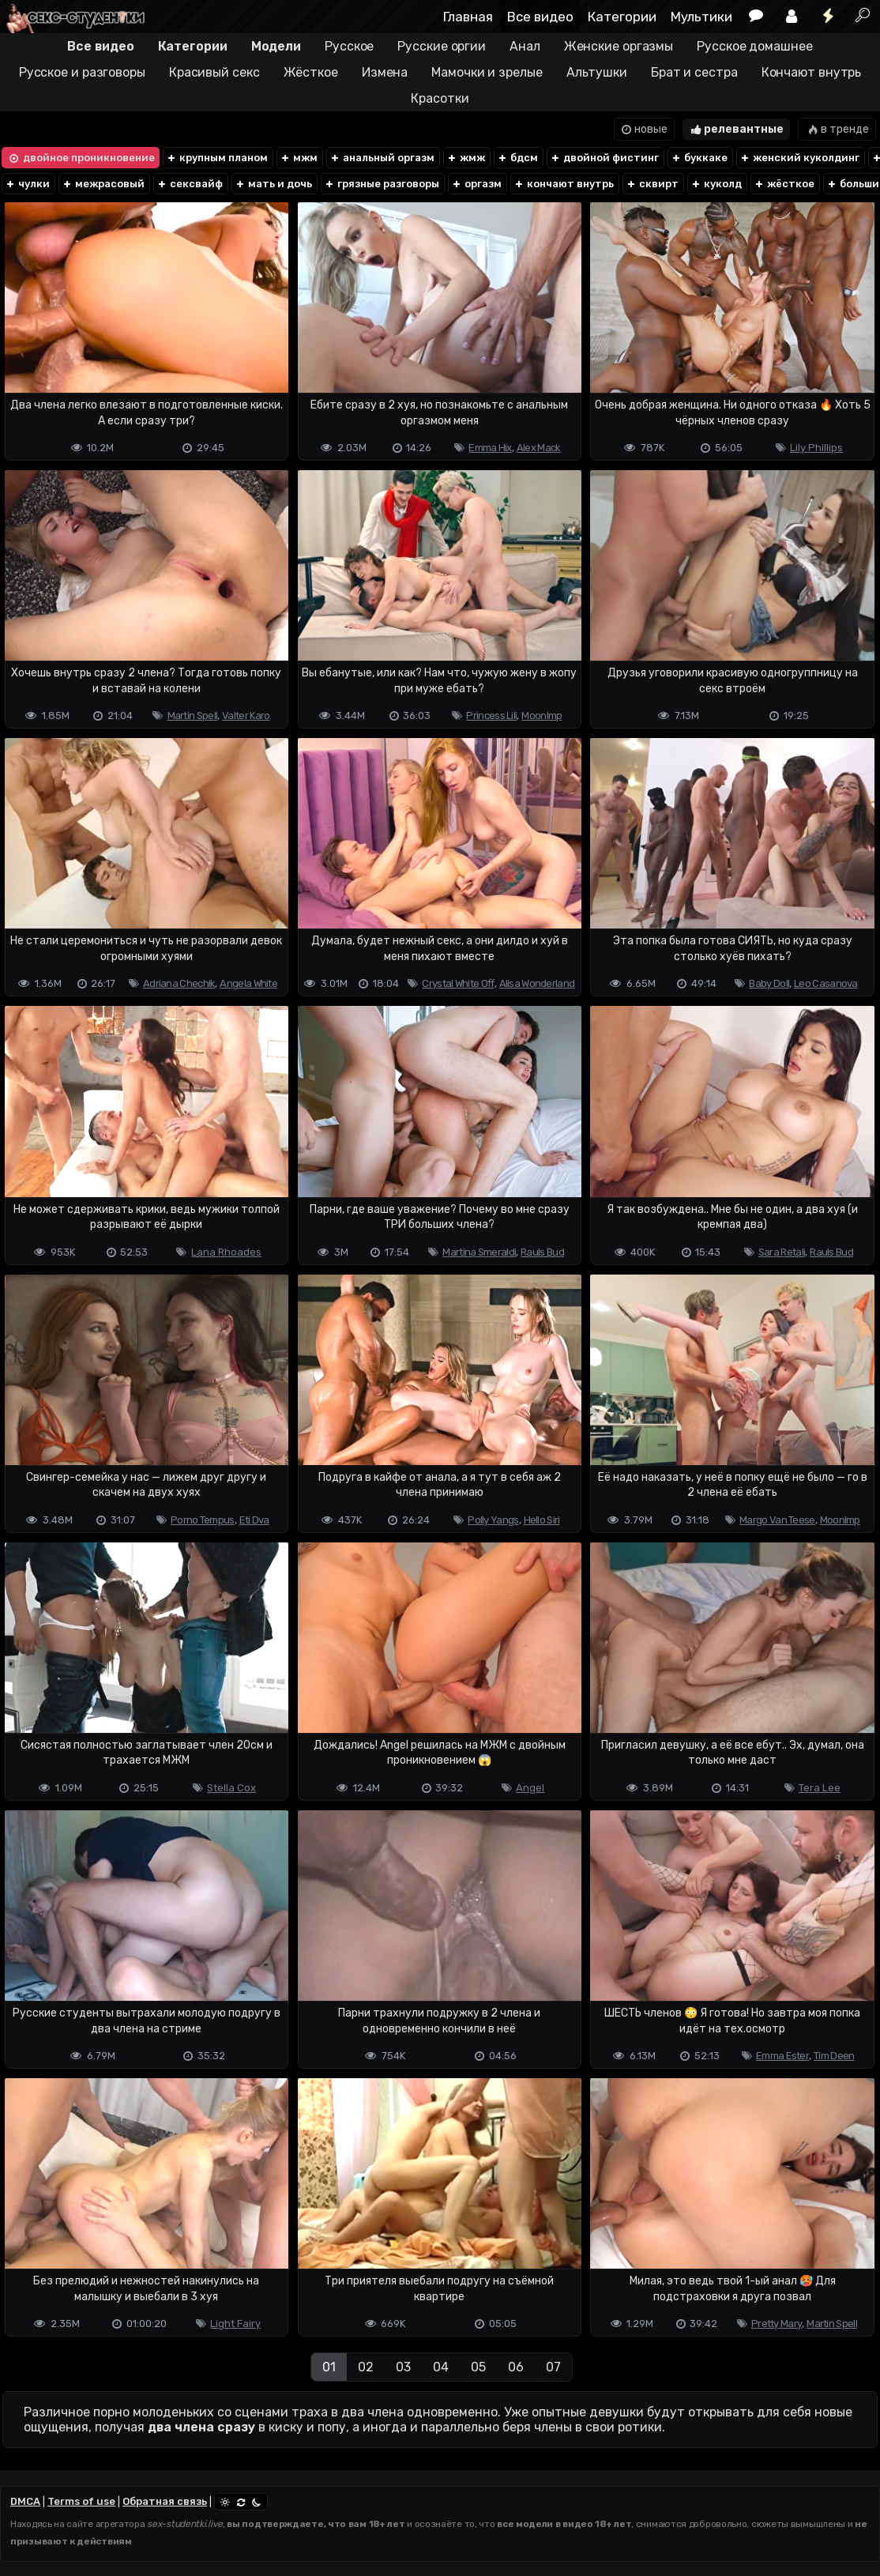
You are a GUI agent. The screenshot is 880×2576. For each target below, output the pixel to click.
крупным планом (217, 158)
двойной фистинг (604, 158)
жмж (465, 158)
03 (403, 2367)
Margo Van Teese (777, 1520)
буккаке (699, 158)
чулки (27, 184)
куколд (716, 184)
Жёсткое (311, 72)
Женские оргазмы (619, 46)
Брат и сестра (694, 72)
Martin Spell (192, 715)
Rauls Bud (542, 1252)
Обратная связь (164, 2501)
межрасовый (103, 184)
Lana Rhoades (226, 1252)
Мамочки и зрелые (486, 72)
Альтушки (596, 72)
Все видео (540, 16)
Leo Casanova (826, 983)
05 (478, 2367)
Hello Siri (542, 1520)
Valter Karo (245, 715)
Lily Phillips (816, 448)
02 (366, 2367)
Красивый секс (214, 72)
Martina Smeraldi (479, 1252)
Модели (276, 46)
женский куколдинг (799, 158)
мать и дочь (273, 184)
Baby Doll (769, 983)
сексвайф (189, 184)
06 (516, 2367)
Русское (349, 46)
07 (553, 2367)
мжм (299, 158)
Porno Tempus (203, 1520)
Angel (530, 1788)
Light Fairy (235, 2323)
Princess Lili (491, 715)
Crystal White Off (458, 983)
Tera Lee (820, 1788)
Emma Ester (782, 2056)
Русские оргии (441, 46)
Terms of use (81, 2501)
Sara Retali (781, 1252)
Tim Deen (834, 2056)
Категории (622, 16)
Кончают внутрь (812, 72)
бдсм (517, 158)
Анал (525, 46)
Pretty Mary (776, 2323)
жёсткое (784, 184)
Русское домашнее (754, 46)
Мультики (701, 16)
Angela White (248, 983)
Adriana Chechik (179, 983)
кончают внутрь (563, 184)
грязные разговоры (381, 184)
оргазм (476, 184)
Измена (385, 72)
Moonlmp (541, 715)
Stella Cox (231, 1788)
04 (441, 2367)
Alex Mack (539, 448)
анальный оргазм (381, 158)
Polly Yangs (493, 1520)
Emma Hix (489, 448)
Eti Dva (254, 1520)
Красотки (439, 98)
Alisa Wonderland (537, 983)
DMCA (25, 2501)
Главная (468, 16)
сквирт (652, 184)
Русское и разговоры (82, 72)
